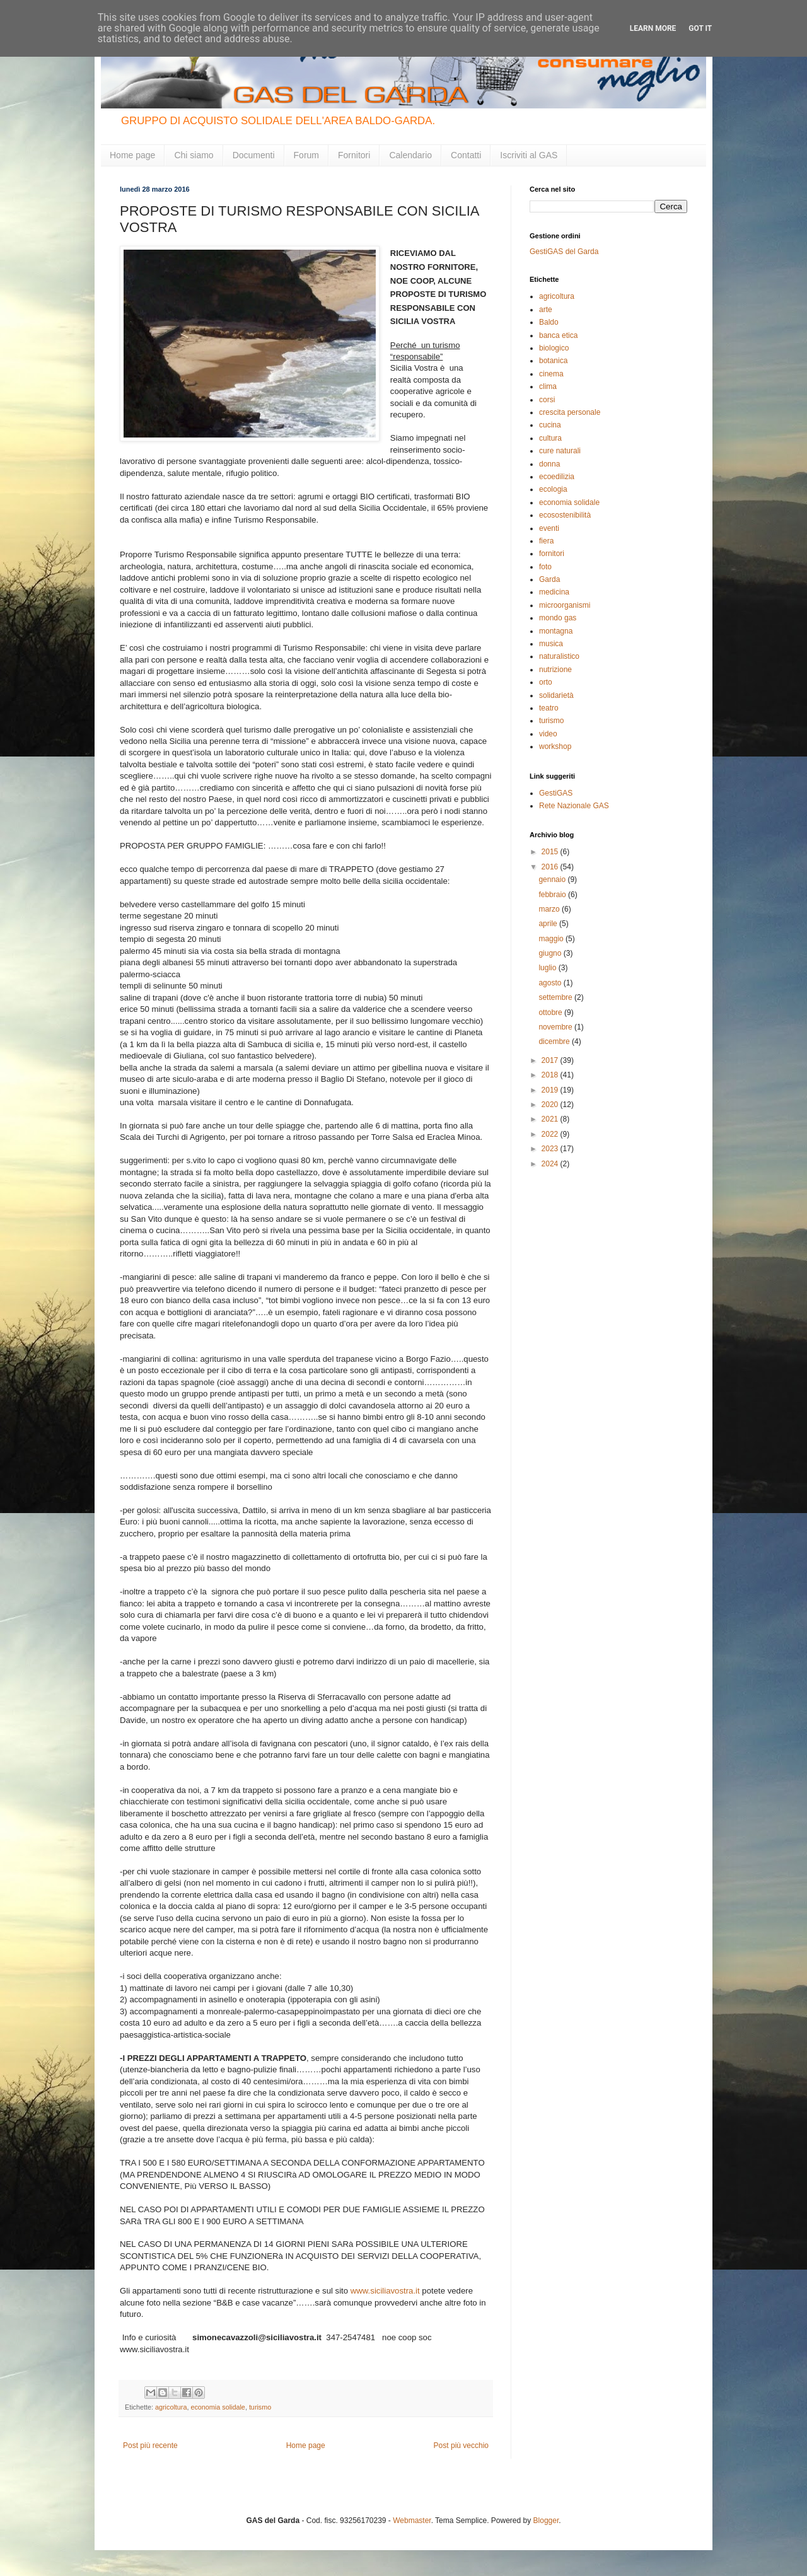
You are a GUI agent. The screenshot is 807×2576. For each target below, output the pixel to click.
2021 (551, 1119)
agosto (550, 982)
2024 (551, 1163)
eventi (549, 528)
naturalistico (559, 656)
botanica (553, 360)
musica (551, 643)
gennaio (552, 879)
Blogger (546, 2520)
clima (548, 386)
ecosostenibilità (565, 515)
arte (545, 309)
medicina (554, 592)
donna (549, 464)
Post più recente (150, 2445)
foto (545, 566)
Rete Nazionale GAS (574, 805)
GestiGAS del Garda (564, 251)
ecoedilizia (556, 476)
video (548, 733)
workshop (555, 746)
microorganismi (564, 605)
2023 (551, 1148)
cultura (550, 438)
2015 (551, 851)
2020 (551, 1104)
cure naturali (560, 450)
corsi (547, 399)
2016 (551, 866)
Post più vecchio (461, 2445)
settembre (556, 997)
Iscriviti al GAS (528, 155)
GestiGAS (555, 793)
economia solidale (217, 2407)
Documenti (254, 155)
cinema (551, 373)
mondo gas (557, 617)
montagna (555, 631)
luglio (548, 967)
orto (545, 682)
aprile (548, 923)
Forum (306, 155)
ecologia (553, 489)
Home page (132, 155)
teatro (549, 708)
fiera (546, 541)
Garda (549, 579)
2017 (551, 1060)
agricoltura (171, 2407)
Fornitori (354, 155)
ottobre (551, 1012)
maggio (552, 938)
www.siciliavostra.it (385, 2290)
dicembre (555, 1041)
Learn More (653, 28)
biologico (554, 348)
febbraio (553, 894)
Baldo (549, 322)
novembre (556, 1027)
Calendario (410, 155)
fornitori (551, 553)
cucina (550, 425)
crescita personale (569, 412)
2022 (551, 1134)
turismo (260, 2407)
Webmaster (412, 2520)
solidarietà (556, 695)
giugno (550, 953)
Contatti (466, 155)
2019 (551, 1090)
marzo (550, 909)
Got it (700, 28)
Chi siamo (193, 155)
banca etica (558, 335)
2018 (551, 1074)
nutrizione (555, 669)
